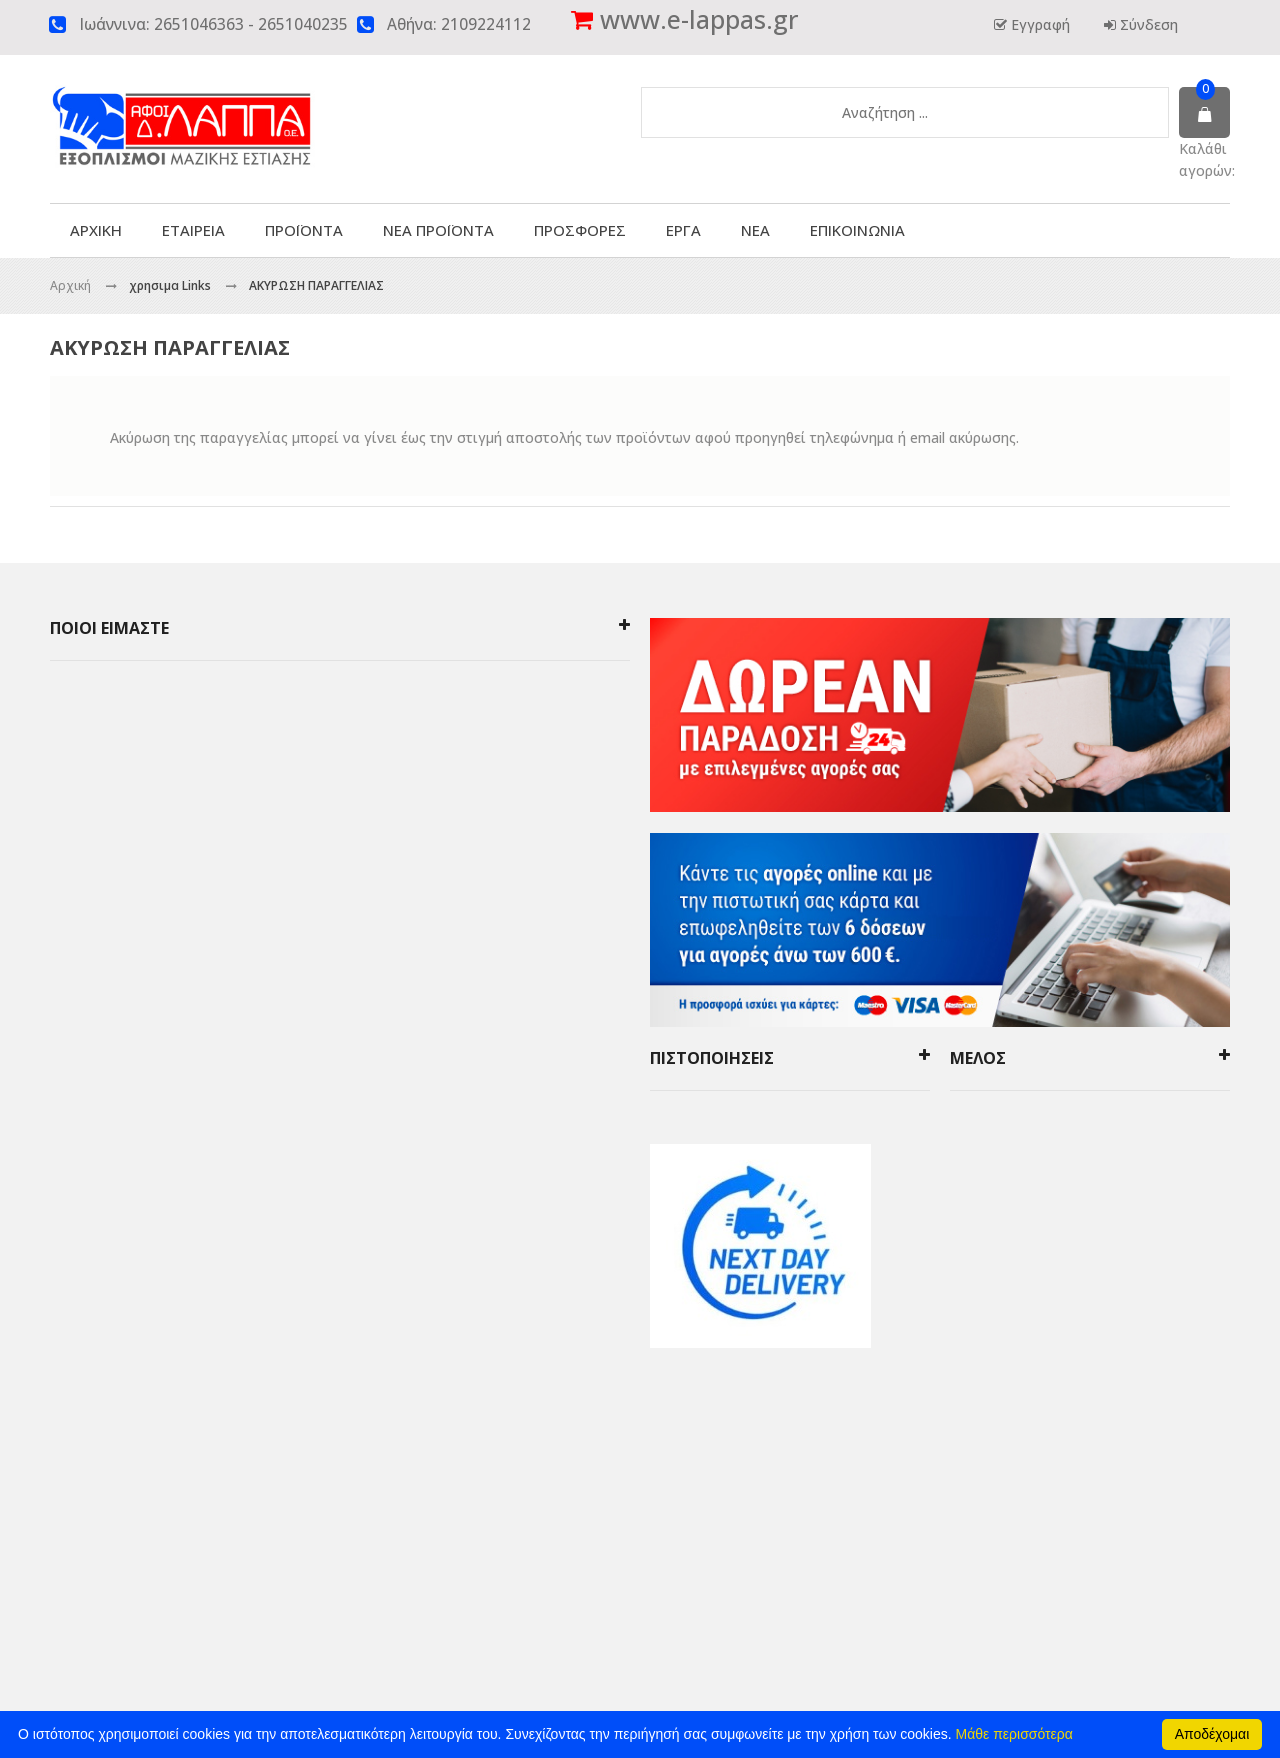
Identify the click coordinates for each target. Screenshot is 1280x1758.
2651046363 (199, 24)
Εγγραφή (1038, 24)
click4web (885, 1488)
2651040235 (303, 24)
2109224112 (486, 24)
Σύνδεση (1147, 24)
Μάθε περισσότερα (1014, 1734)
